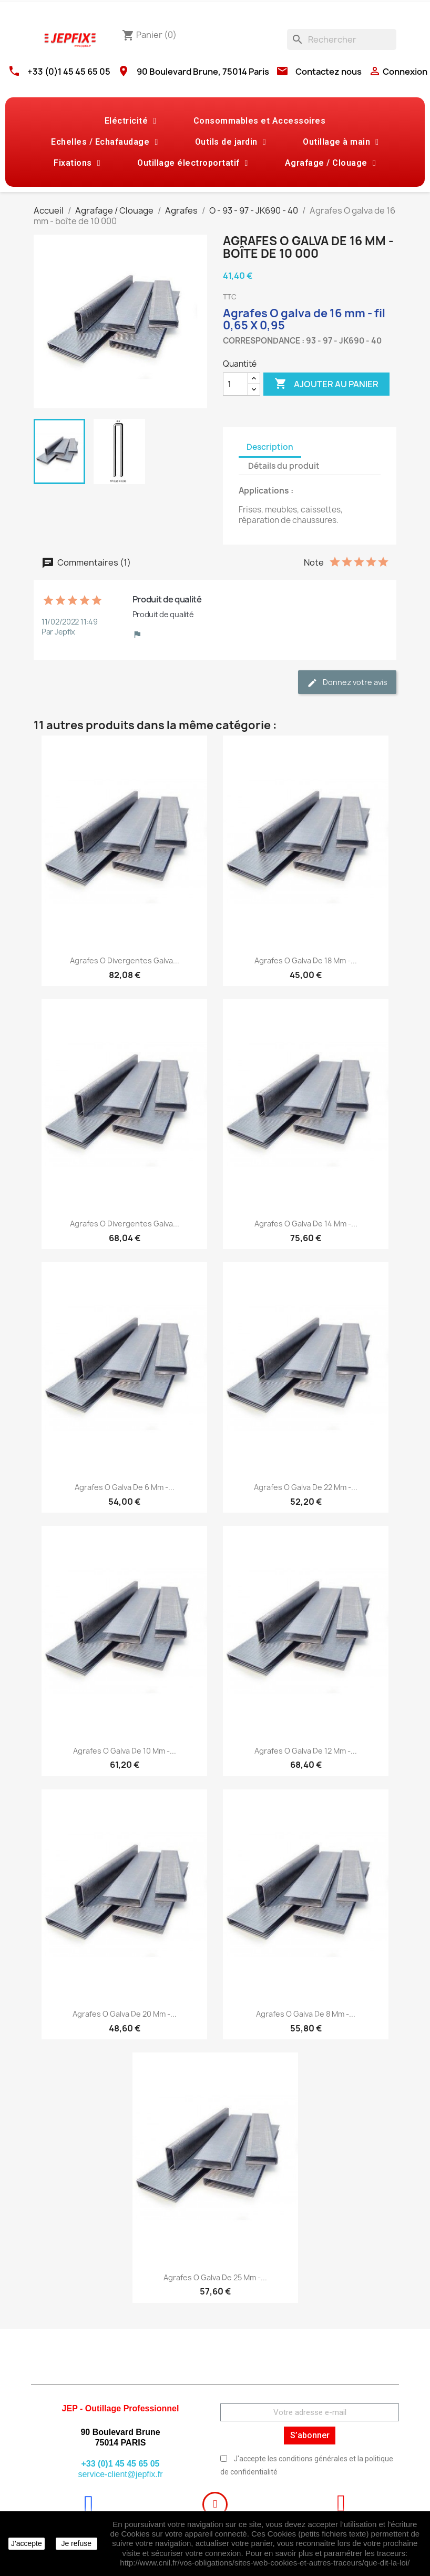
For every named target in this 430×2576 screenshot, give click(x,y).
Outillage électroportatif (192, 163)
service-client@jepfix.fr (120, 2474)
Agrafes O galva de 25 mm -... (215, 2277)
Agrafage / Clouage (330, 163)
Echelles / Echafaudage (104, 142)
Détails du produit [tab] (284, 465)
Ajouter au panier (326, 384)
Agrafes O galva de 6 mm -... (125, 1487)
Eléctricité (131, 121)
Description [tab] (270, 446)
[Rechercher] (341, 39)
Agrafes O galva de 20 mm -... (125, 2014)
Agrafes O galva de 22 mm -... (305, 1487)
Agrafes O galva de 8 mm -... (305, 2014)
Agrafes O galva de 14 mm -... (305, 1224)
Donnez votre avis (347, 682)
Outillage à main (340, 142)
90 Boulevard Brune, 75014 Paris (203, 71)
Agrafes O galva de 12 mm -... (305, 1751)
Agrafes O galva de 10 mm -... (124, 1751)
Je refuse (76, 2543)
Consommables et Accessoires (259, 121)
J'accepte (26, 2543)
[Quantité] (235, 384)
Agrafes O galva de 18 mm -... (305, 960)
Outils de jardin (230, 142)
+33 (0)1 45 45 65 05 (68, 71)
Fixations (77, 163)
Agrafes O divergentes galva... (124, 960)
